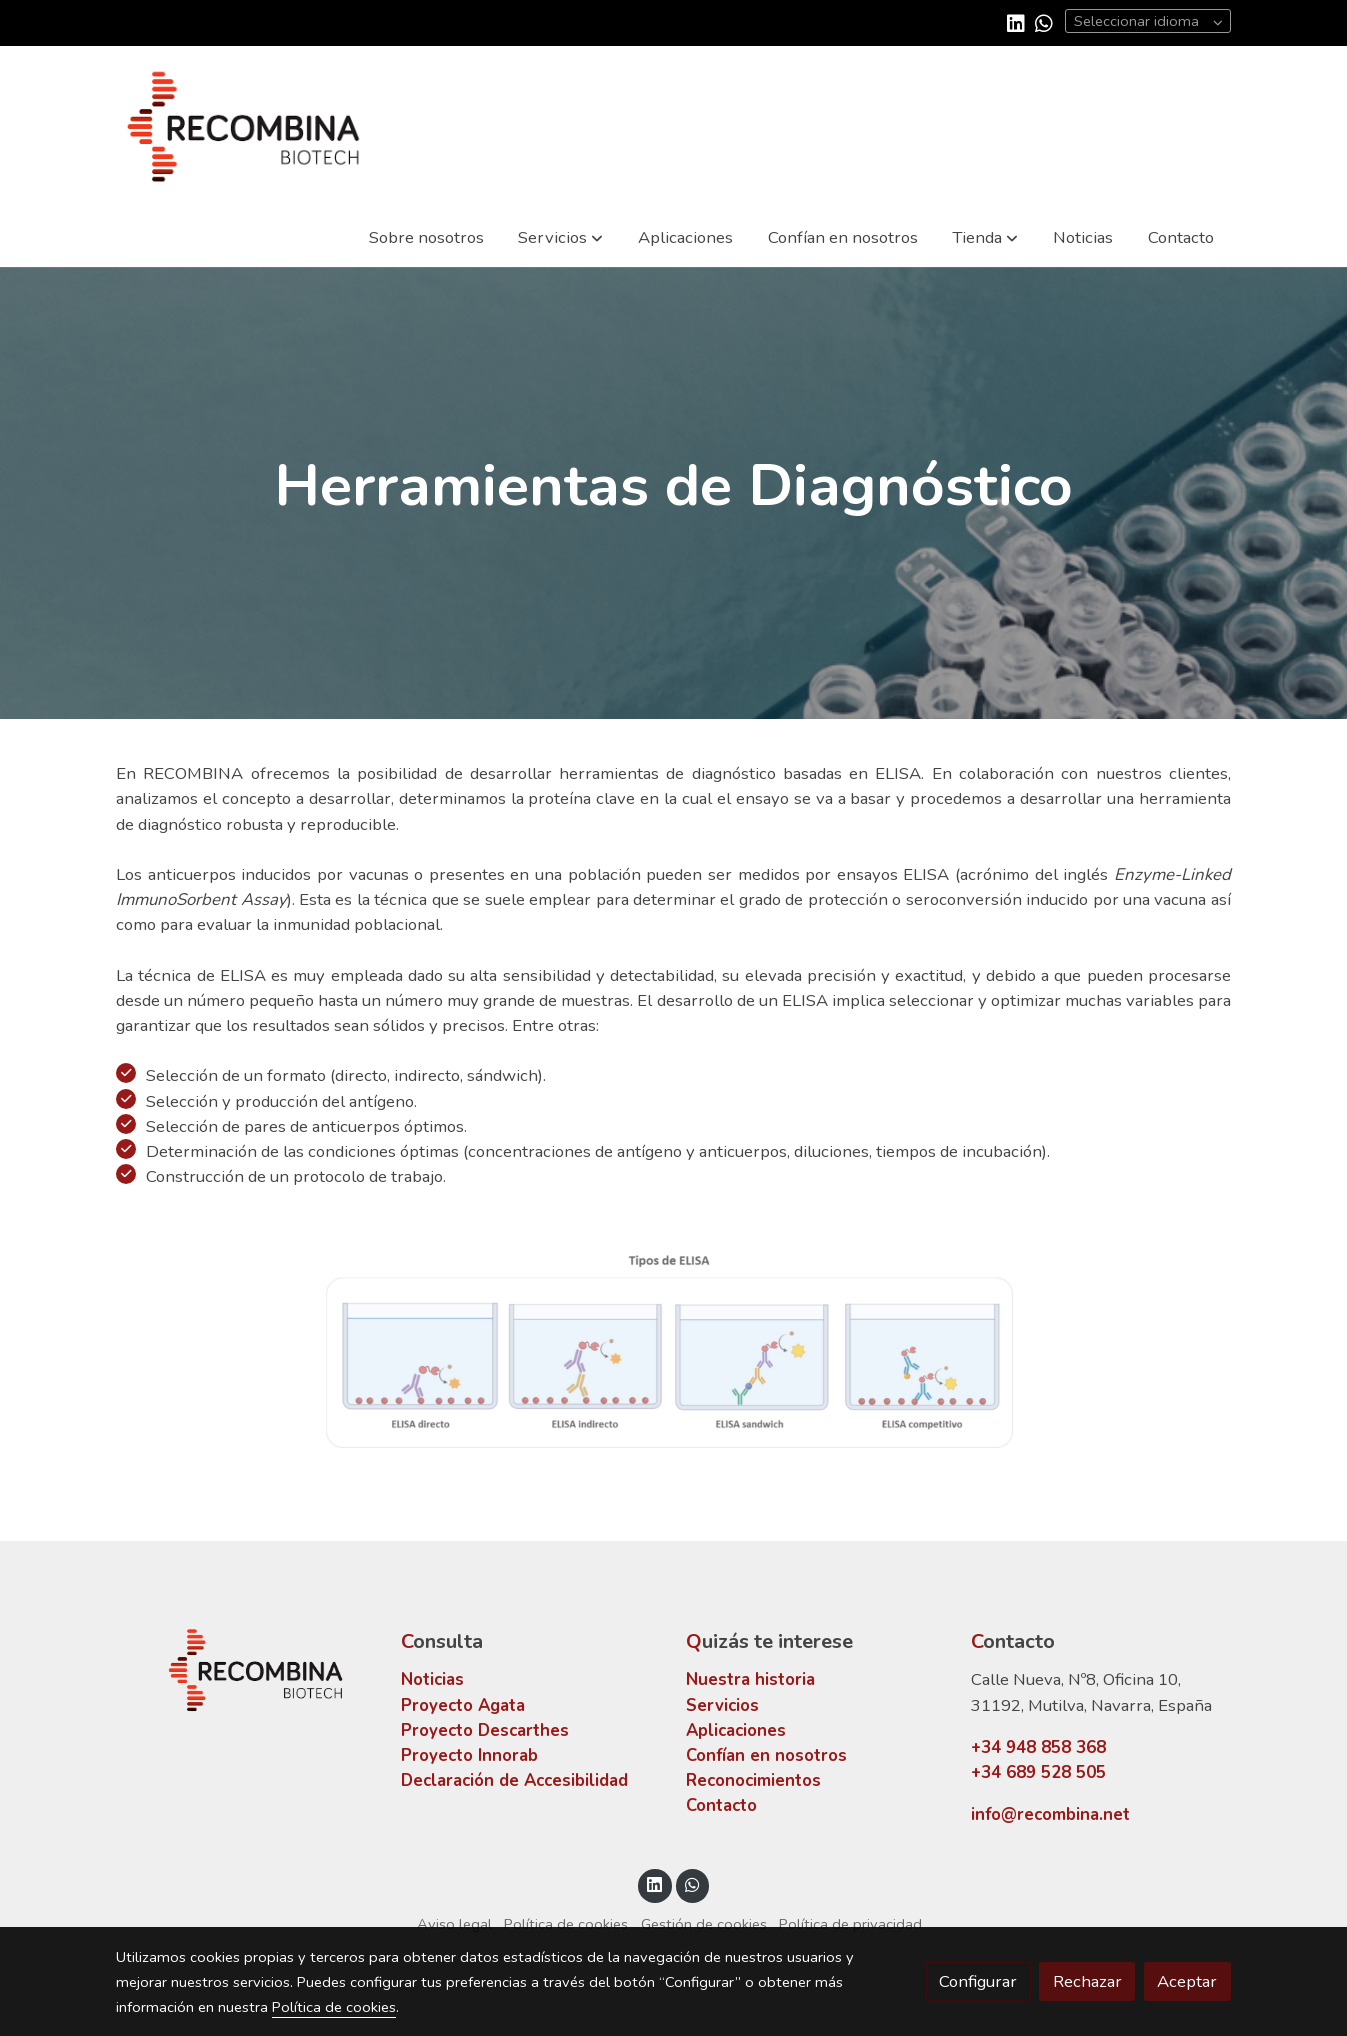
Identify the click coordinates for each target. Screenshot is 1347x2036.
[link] (244, 126)
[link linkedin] (1016, 22)
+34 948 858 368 (1038, 1747)
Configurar (978, 1981)
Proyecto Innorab (469, 1755)
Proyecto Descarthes (485, 1730)
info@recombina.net (1050, 1814)
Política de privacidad (850, 1924)
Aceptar (1187, 1981)
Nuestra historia (750, 1679)
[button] (560, 237)
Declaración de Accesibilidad (514, 1780)
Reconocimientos (753, 1780)
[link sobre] (245, 1670)
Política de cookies (566, 1924)
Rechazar (1087, 1981)
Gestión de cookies (704, 1924)
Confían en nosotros (766, 1755)
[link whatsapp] (1044, 22)
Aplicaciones (736, 1730)
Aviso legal (454, 1924)
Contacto (721, 1805)
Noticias (432, 1679)
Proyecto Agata (463, 1705)
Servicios (722, 1705)
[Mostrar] (669, 1348)
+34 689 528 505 (1038, 1772)
